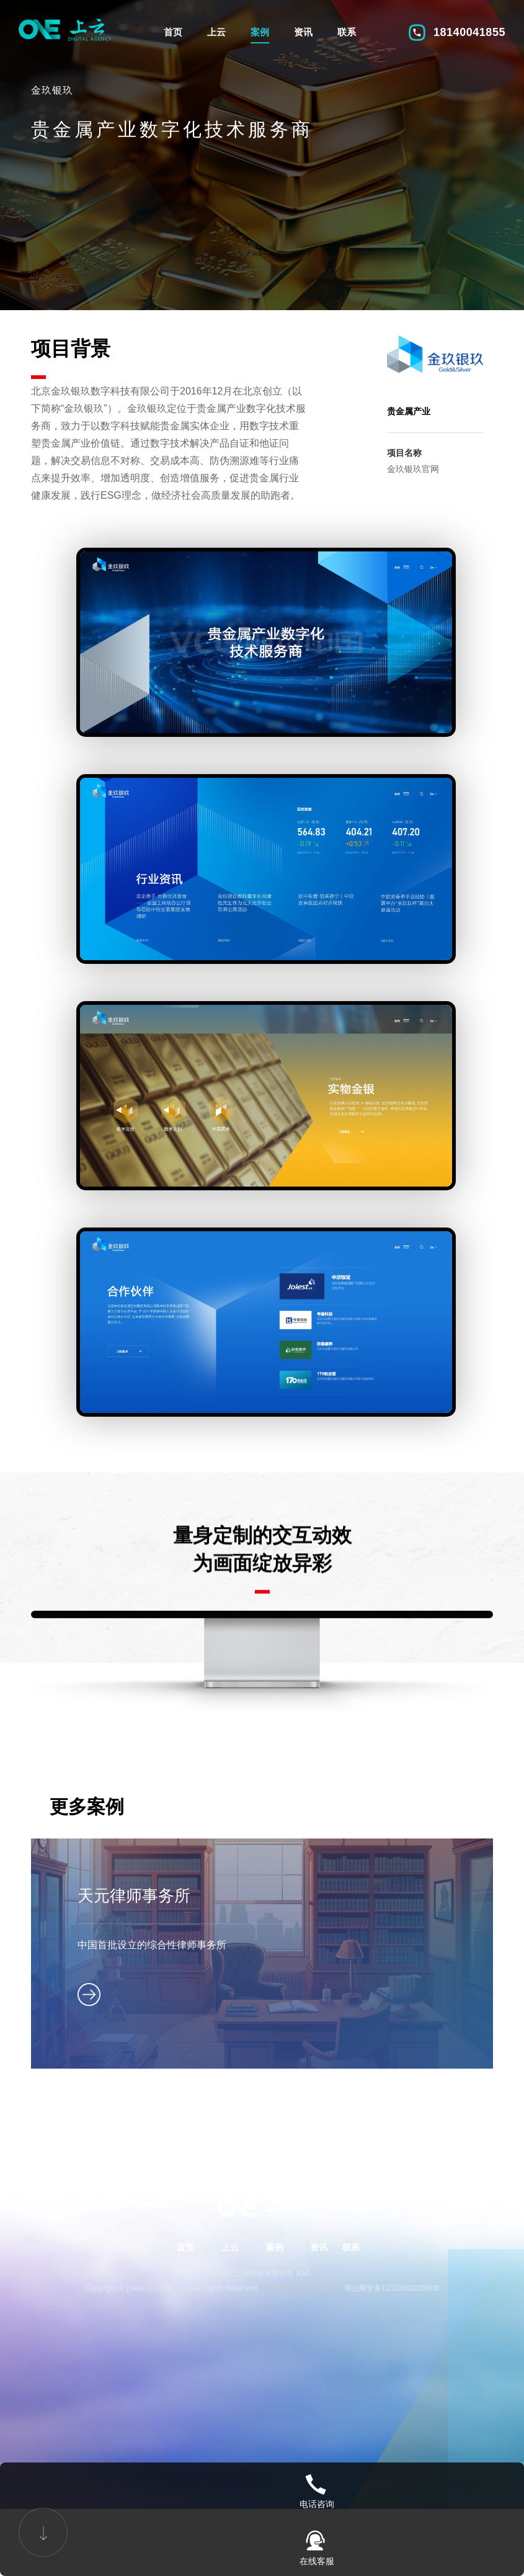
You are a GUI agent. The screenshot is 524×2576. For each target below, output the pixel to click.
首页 (173, 32)
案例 (260, 32)
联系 (346, 32)
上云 (216, 32)
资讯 (303, 32)
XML (304, 2334)
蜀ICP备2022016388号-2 (300, 2349)
